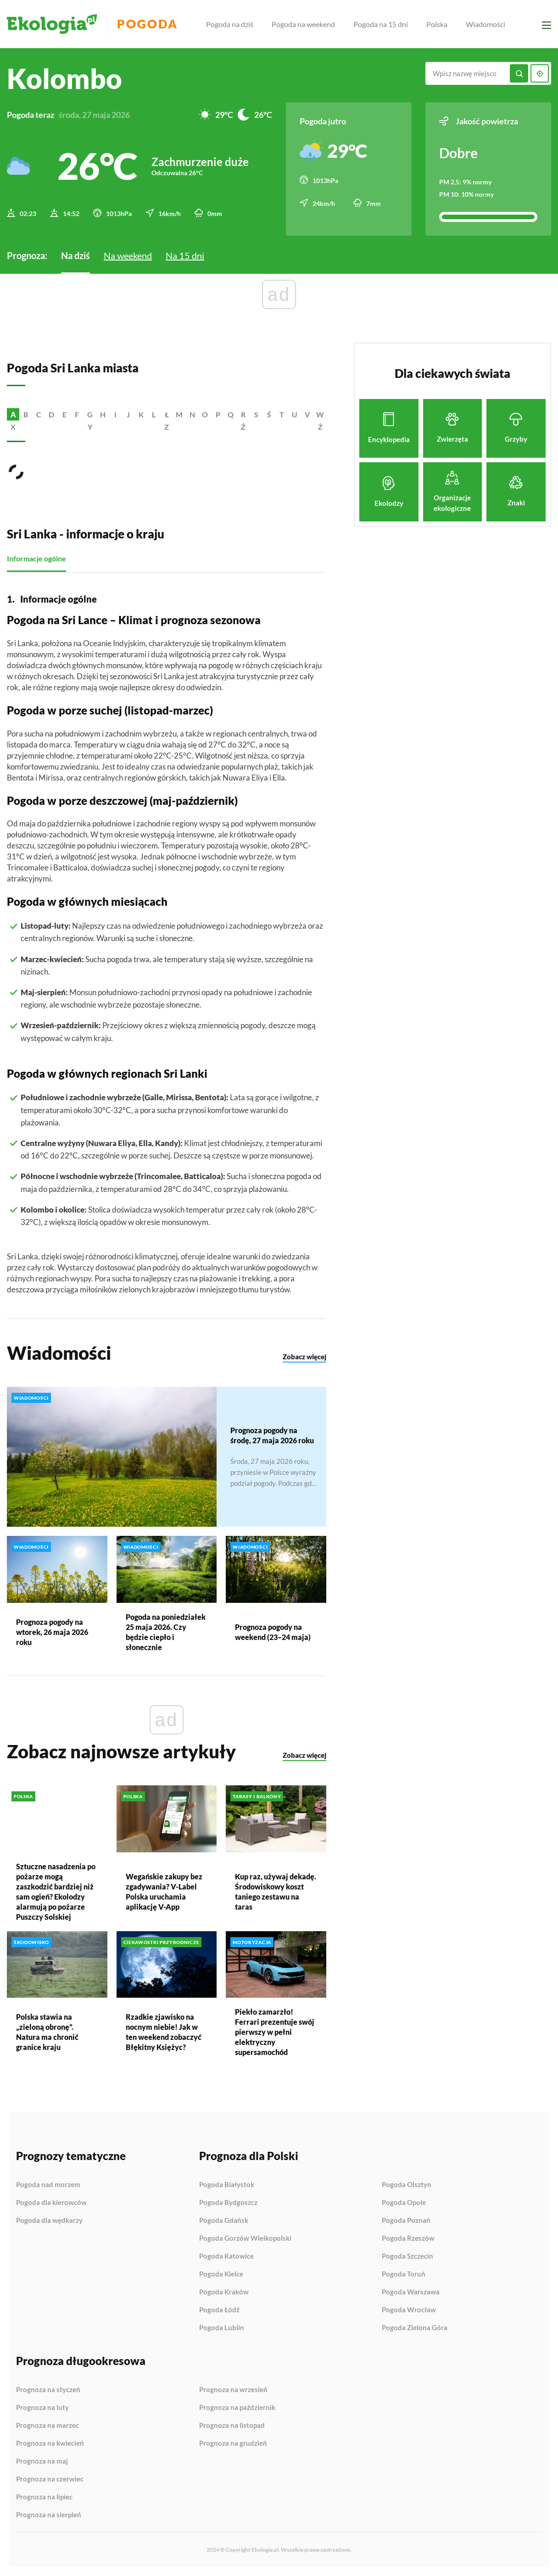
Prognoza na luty (42, 2407)
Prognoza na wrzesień (233, 2389)
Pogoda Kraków (224, 2292)
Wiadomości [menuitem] (485, 24)
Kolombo (64, 78)
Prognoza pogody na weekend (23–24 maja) (273, 1631)
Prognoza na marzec (47, 2425)
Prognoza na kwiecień (50, 2443)
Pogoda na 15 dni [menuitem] (380, 24)
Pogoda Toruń (403, 2274)
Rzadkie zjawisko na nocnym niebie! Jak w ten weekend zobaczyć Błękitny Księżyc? (163, 2031)
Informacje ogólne (36, 558)
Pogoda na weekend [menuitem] (303, 24)
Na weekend (128, 255)
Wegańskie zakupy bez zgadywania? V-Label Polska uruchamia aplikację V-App (164, 1891)
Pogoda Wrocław (409, 2310)
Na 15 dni (185, 255)
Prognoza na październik (237, 2407)
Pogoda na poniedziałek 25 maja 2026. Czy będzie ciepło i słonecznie (166, 1631)
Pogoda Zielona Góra (414, 2327)
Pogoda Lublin (221, 2327)
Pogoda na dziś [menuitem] (229, 24)
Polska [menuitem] (436, 24)
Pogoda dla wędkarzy (49, 2220)
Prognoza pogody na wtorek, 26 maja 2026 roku (52, 1631)
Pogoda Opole (404, 2202)
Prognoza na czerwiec (50, 2479)
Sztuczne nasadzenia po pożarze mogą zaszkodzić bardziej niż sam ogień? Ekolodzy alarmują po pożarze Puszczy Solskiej (55, 1891)
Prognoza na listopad (232, 2425)
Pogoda (147, 24)
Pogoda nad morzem (48, 2184)
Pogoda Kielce (221, 2274)
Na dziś (75, 255)
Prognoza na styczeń (48, 2389)
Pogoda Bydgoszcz (228, 2202)
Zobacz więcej (304, 1356)
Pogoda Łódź (219, 2310)
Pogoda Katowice (226, 2256)
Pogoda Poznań (406, 2220)
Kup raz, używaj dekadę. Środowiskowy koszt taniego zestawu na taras (275, 1891)
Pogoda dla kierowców (51, 2202)
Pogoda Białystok (226, 2184)
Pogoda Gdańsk (223, 2220)
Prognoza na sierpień (48, 2514)
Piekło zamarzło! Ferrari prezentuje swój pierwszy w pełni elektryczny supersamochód (274, 2031)
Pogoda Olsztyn (406, 2184)
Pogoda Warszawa (411, 2292)
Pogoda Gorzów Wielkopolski (245, 2238)
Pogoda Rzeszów (408, 2238)
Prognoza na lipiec (44, 2497)
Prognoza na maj (42, 2461)
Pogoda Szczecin (407, 2256)
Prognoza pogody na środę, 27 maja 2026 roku (272, 1434)
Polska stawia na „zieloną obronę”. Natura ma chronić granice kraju (47, 2031)
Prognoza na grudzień (233, 2443)
